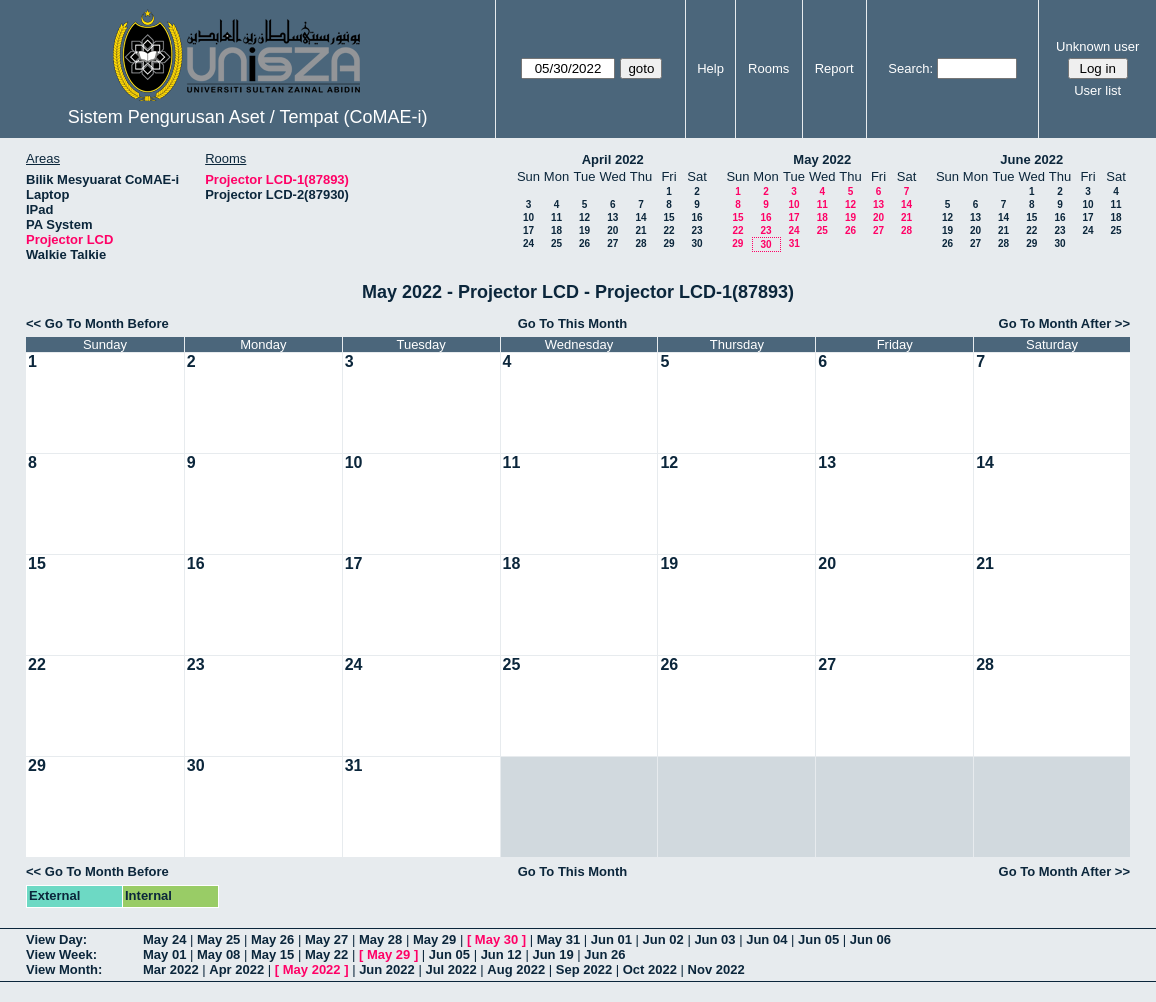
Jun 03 (714, 939)
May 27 (326, 939)
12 (584, 217)
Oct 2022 (650, 969)
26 (584, 243)
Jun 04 (766, 939)
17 (528, 230)
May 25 (218, 939)
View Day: (56, 939)
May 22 (326, 954)
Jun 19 (552, 954)
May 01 (164, 954)
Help (710, 68)
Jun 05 (818, 939)
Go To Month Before (107, 323)
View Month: (64, 969)
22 (668, 230)
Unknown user (1097, 46)
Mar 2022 (171, 969)
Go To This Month (573, 323)
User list (1097, 90)
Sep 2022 (584, 969)
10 (528, 217)
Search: (910, 68)
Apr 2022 (236, 969)
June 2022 (1031, 159)
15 (668, 217)
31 (794, 243)
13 (612, 217)
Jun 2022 (387, 969)
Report (834, 68)
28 (640, 243)
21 (640, 230)
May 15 (272, 954)
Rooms (768, 68)
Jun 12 (501, 954)
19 (584, 230)
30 (696, 243)
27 (612, 243)
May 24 (164, 939)
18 (556, 230)
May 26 (272, 939)
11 (556, 217)
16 (696, 217)
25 (556, 243)
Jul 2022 (450, 969)
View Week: (61, 954)
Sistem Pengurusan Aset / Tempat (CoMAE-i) (248, 117)
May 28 (380, 939)
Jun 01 (611, 939)
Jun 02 (663, 939)
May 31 (558, 939)
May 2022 (822, 159)
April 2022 (613, 159)
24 (528, 243)
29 (668, 243)
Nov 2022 (716, 969)
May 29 (434, 939)
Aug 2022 (516, 969)
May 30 (496, 939)
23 (696, 230)
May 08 (218, 954)
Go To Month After (1055, 323)
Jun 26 (604, 954)
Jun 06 (870, 939)
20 (612, 230)
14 (640, 217)
